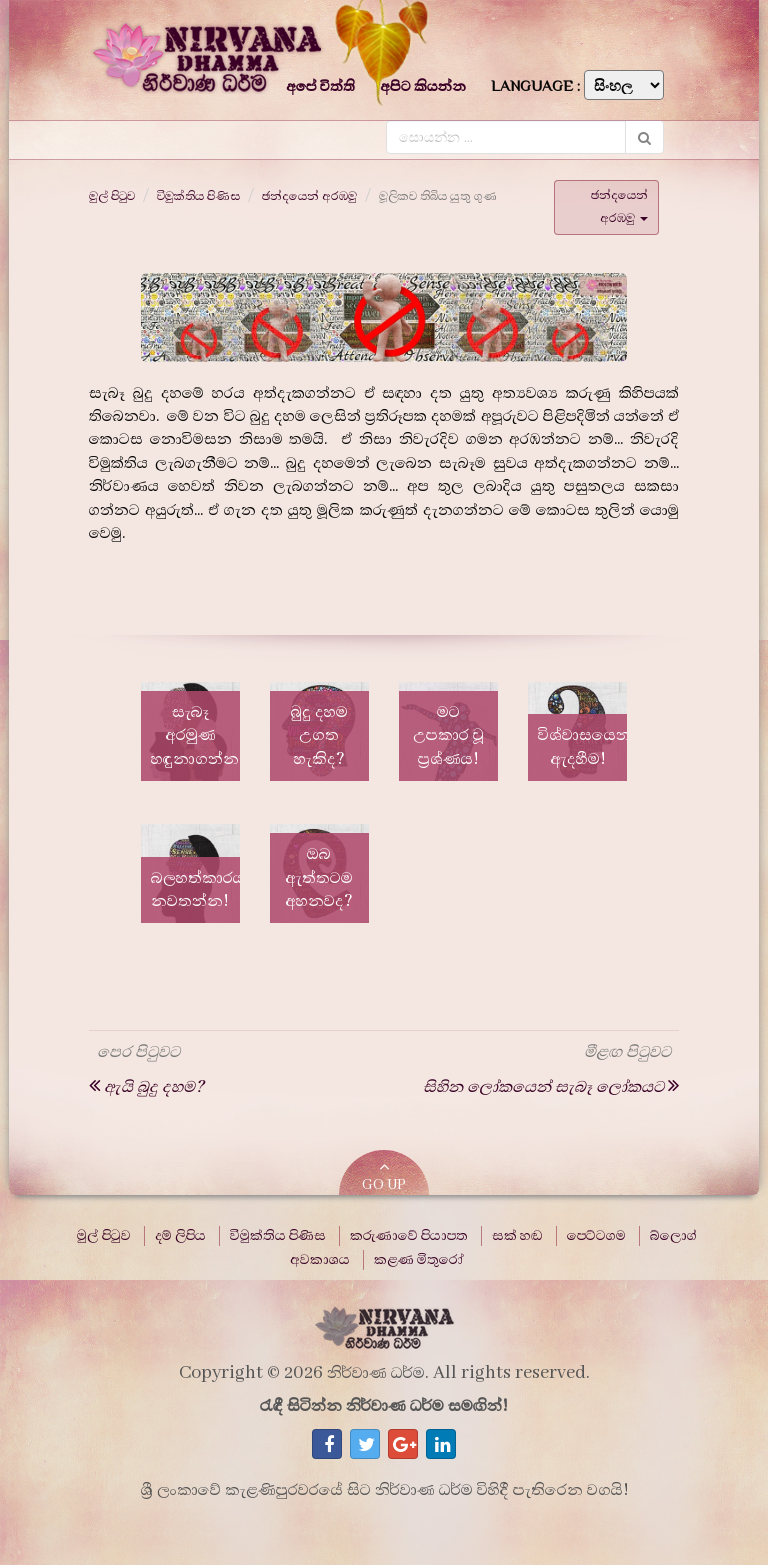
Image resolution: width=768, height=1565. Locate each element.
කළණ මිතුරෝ (419, 1260)
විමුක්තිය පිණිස (198, 196)
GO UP (384, 1176)
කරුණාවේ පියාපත (409, 1236)
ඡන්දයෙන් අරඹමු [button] (619, 206)
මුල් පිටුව (112, 196)
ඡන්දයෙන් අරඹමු (309, 196)
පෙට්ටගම (596, 1236)
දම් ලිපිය (180, 1236)
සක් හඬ (517, 1236)
